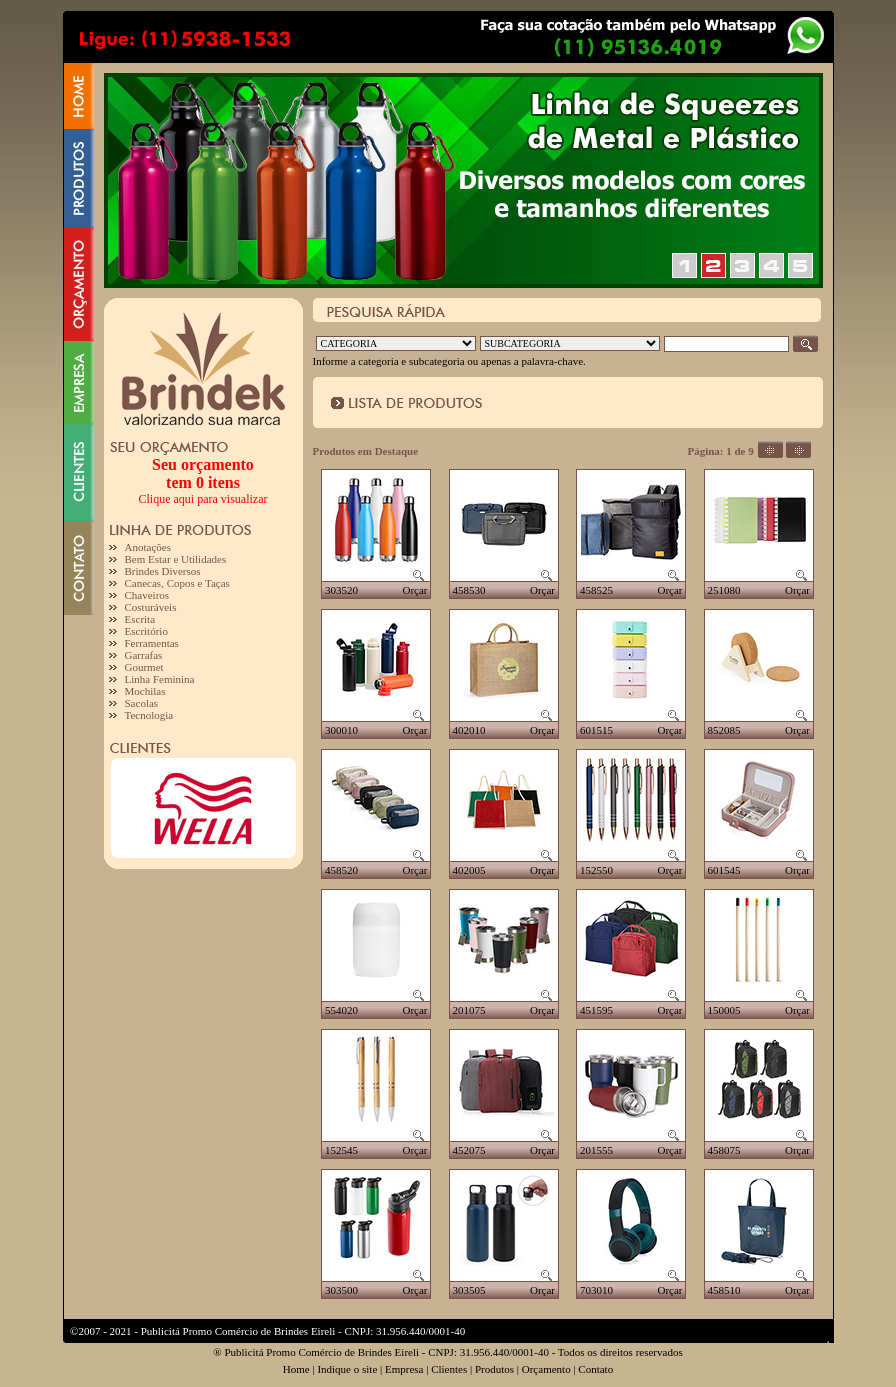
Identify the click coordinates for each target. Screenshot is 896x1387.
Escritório (146, 631)
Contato (595, 1369)
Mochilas (145, 691)
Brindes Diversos (163, 571)
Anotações (148, 547)
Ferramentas (152, 643)
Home (296, 1369)
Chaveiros (147, 595)
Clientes (449, 1369)
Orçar (414, 590)
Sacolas (142, 703)
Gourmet (144, 667)
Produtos (494, 1369)
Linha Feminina (160, 679)
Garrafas (144, 655)
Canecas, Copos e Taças (177, 583)
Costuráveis (151, 607)
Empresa (404, 1369)
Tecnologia (149, 715)
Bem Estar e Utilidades (176, 559)
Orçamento (546, 1369)
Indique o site (347, 1369)
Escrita (140, 619)
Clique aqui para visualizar (203, 499)
